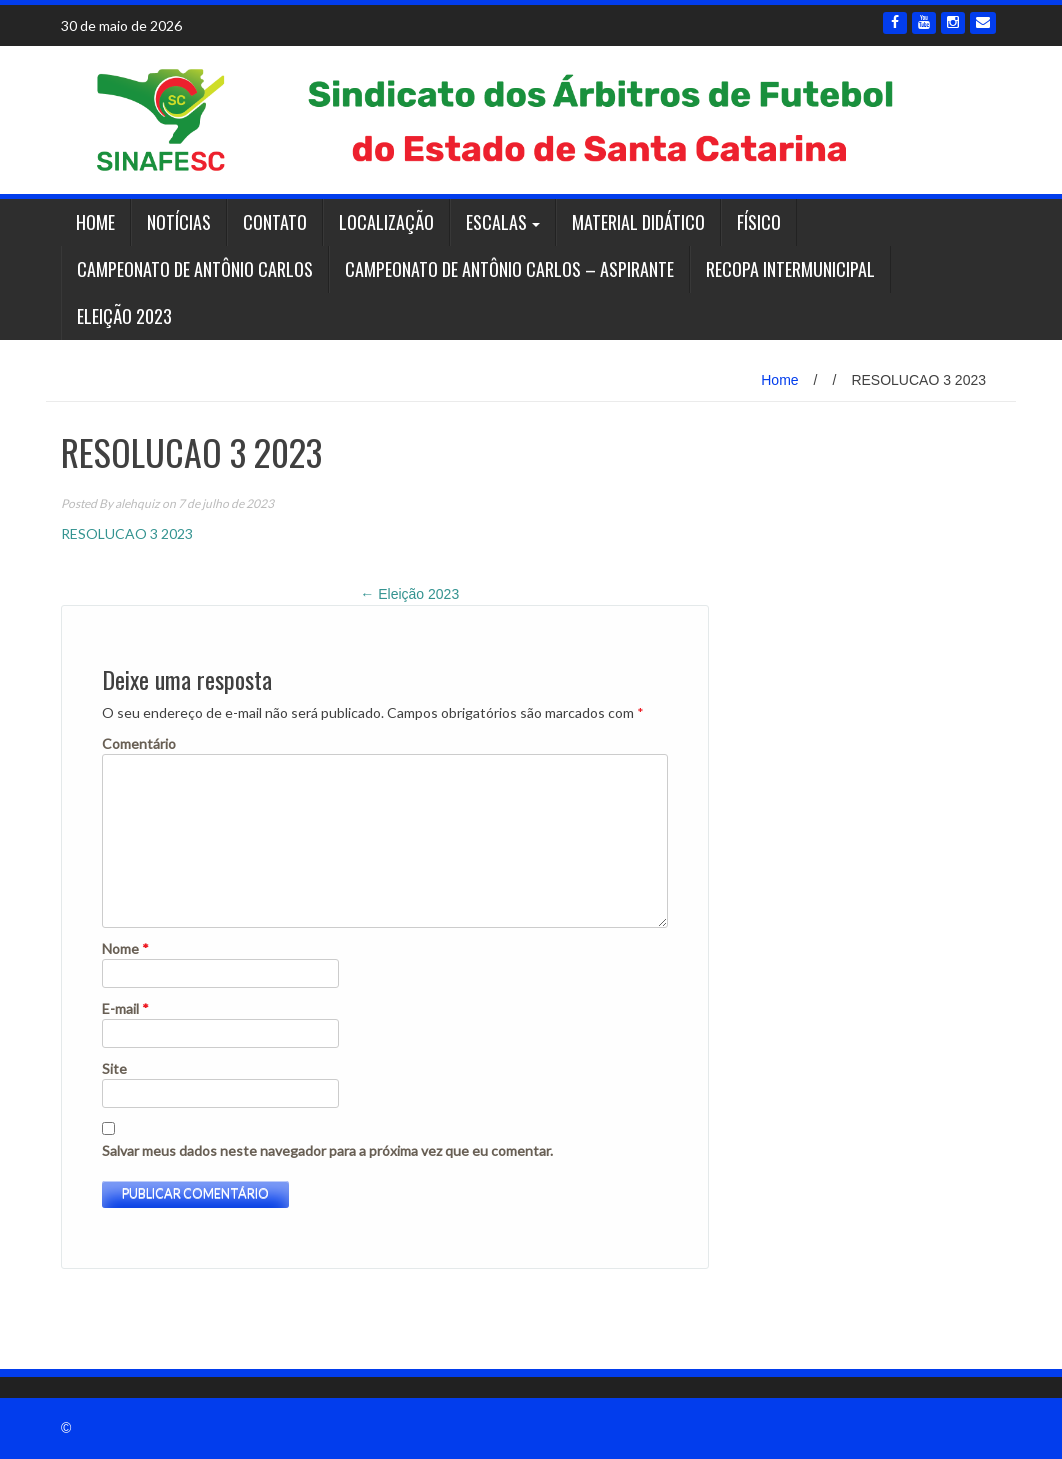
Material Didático (638, 222)
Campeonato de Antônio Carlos (195, 269)
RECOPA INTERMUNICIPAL (790, 269)
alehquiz (137, 503)
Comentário (139, 743)
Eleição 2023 (124, 316)
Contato (275, 222)
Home (95, 222)
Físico (759, 222)
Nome (125, 948)
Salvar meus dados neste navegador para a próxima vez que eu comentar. (327, 1150)
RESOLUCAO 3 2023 (127, 533)
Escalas (496, 222)
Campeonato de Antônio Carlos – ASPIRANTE (509, 269)
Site (114, 1068)
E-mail (125, 1008)
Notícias (179, 222)
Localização (386, 222)
